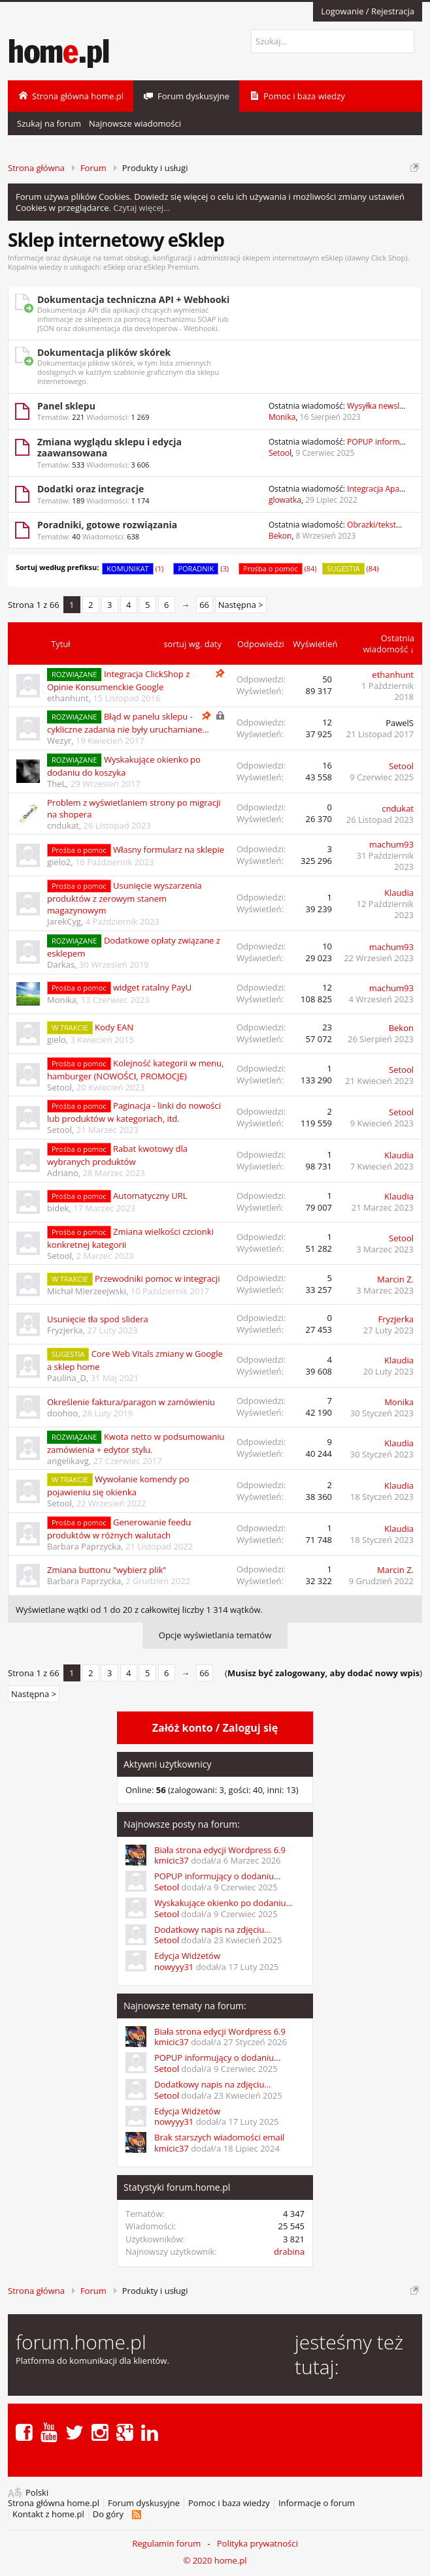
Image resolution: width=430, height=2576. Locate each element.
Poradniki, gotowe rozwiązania (107, 524)
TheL (56, 783)
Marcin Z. (395, 1279)
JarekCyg (64, 921)
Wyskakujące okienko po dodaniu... (223, 1903)
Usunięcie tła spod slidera (97, 1319)
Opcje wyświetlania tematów (215, 1635)
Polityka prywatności (257, 2543)
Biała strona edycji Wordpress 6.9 (220, 1850)
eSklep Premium (171, 267)
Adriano (62, 1173)
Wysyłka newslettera (384, 405)
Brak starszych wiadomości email (219, 2137)
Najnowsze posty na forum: (182, 1824)
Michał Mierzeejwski (86, 1291)
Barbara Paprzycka (84, 1546)
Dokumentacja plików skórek (104, 352)
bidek (58, 1208)
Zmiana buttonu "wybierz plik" (107, 1570)
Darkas (60, 964)
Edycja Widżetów (187, 1956)
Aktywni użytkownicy (167, 1764)
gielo (56, 1039)
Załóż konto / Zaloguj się (215, 1728)
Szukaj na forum (49, 123)
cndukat (63, 825)
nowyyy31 (173, 1967)
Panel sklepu (66, 406)
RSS (136, 2514)
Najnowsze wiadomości (135, 123)
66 (204, 605)
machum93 (391, 844)
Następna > (240, 605)
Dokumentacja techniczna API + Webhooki (133, 299)
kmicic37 (171, 1860)
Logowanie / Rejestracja (367, 11)
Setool (280, 452)
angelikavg (68, 1461)
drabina (289, 2251)
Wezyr (59, 740)
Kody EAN (114, 1027)
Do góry (108, 2514)
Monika (282, 416)
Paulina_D (66, 1378)
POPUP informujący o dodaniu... (217, 1876)
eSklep (114, 267)
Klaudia (399, 892)
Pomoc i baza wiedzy (229, 2503)
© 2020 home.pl (214, 2560)
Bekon (280, 535)
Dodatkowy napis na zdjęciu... (212, 1929)
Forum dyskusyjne (144, 2503)
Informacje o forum (316, 2503)
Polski (36, 2492)
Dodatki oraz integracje (90, 489)
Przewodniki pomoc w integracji (157, 1278)
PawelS (400, 723)
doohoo (62, 1413)
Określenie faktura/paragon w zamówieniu (131, 1402)
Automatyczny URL (150, 1195)
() (323, 1673)
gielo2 (59, 862)
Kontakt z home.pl (48, 2514)
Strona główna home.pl (53, 2503)
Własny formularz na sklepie (168, 849)
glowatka (285, 499)
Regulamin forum (166, 2543)
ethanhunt (68, 698)
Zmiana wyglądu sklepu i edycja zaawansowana (109, 448)
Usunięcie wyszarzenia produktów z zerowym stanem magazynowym (124, 898)
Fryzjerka (65, 1330)
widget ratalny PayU (152, 987)
